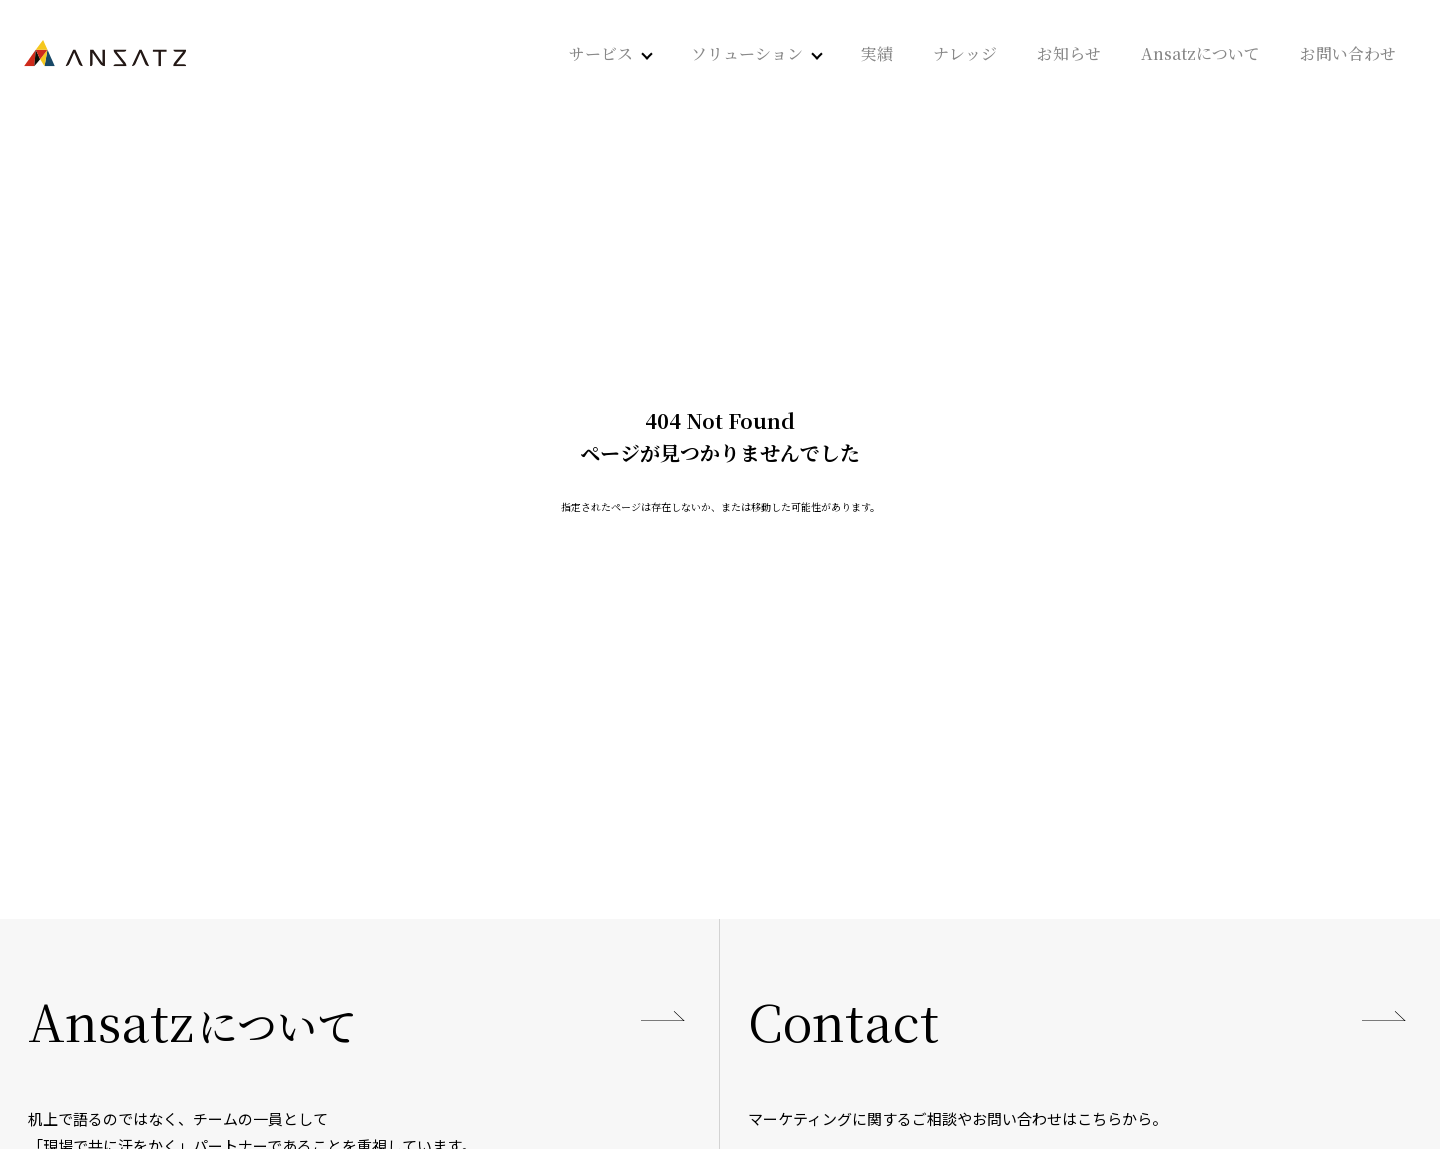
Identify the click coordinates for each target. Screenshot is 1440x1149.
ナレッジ (965, 54)
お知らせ (1069, 54)
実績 (877, 54)
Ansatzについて (1200, 54)
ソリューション (747, 54)
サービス (601, 54)
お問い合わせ (1348, 54)
